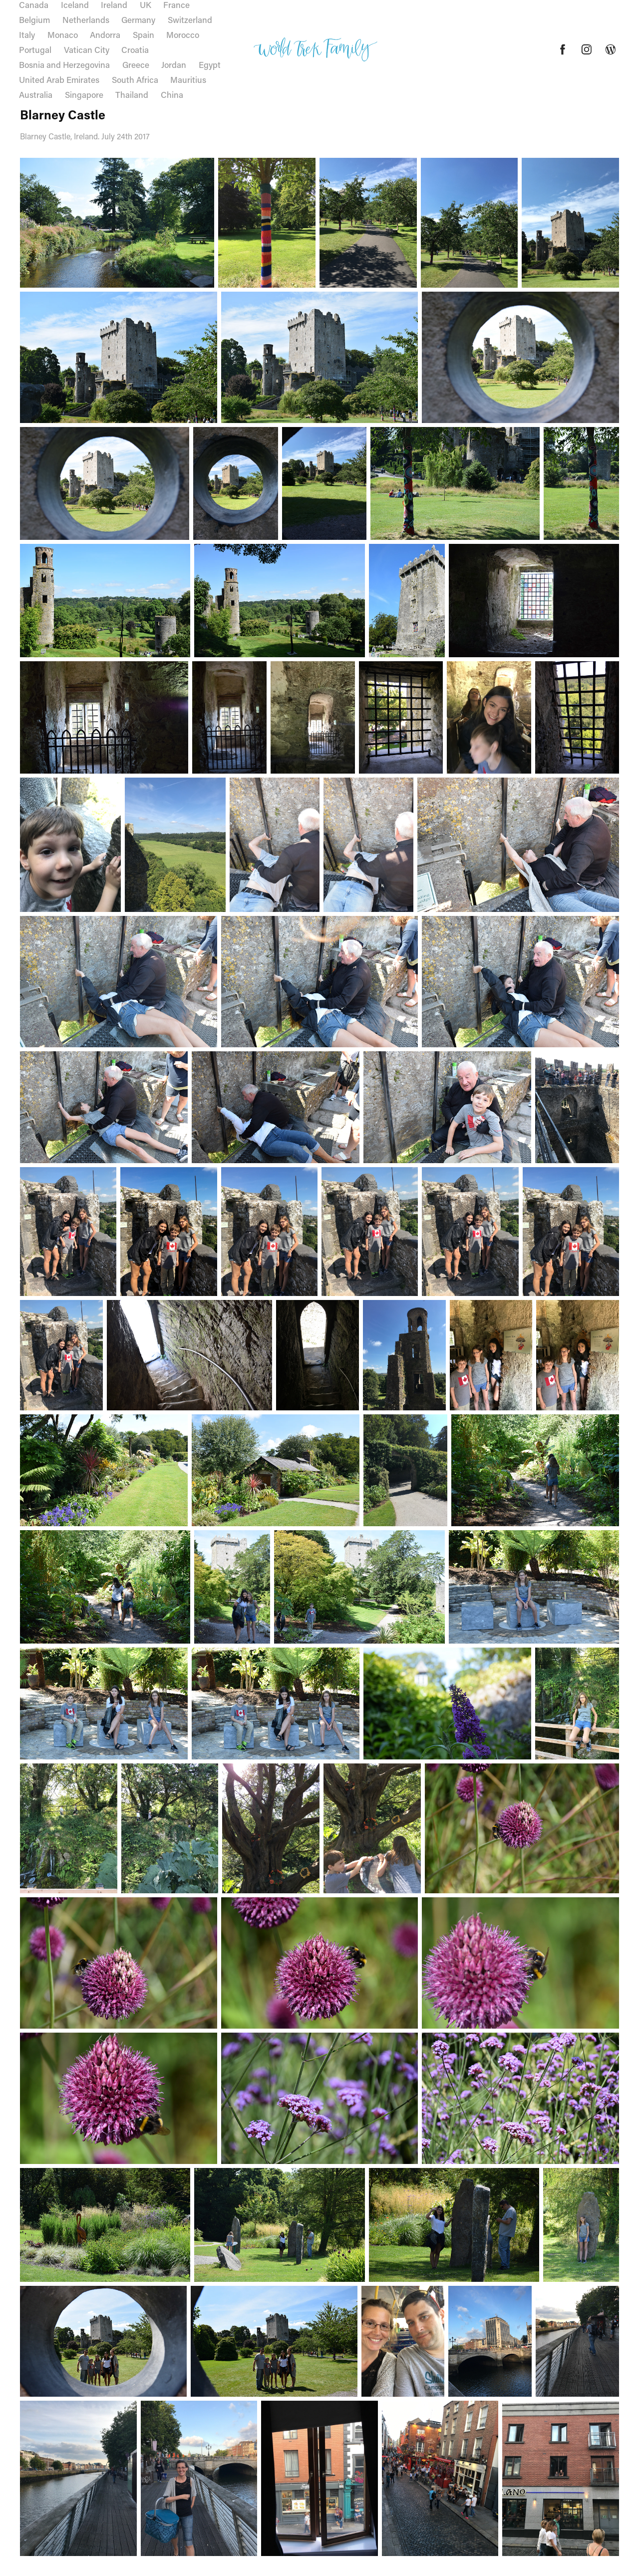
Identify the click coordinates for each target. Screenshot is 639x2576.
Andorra (105, 34)
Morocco (182, 34)
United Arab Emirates (59, 79)
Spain (143, 34)
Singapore (84, 94)
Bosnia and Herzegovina (64, 64)
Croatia (135, 49)
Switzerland (190, 19)
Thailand (131, 94)
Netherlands (85, 19)
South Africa (135, 79)
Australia (35, 94)
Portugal (35, 49)
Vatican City (86, 49)
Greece (135, 64)
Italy (27, 34)
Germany (138, 19)
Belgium (34, 19)
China (172, 94)
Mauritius (188, 79)
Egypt (210, 64)
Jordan (173, 64)
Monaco (62, 34)
